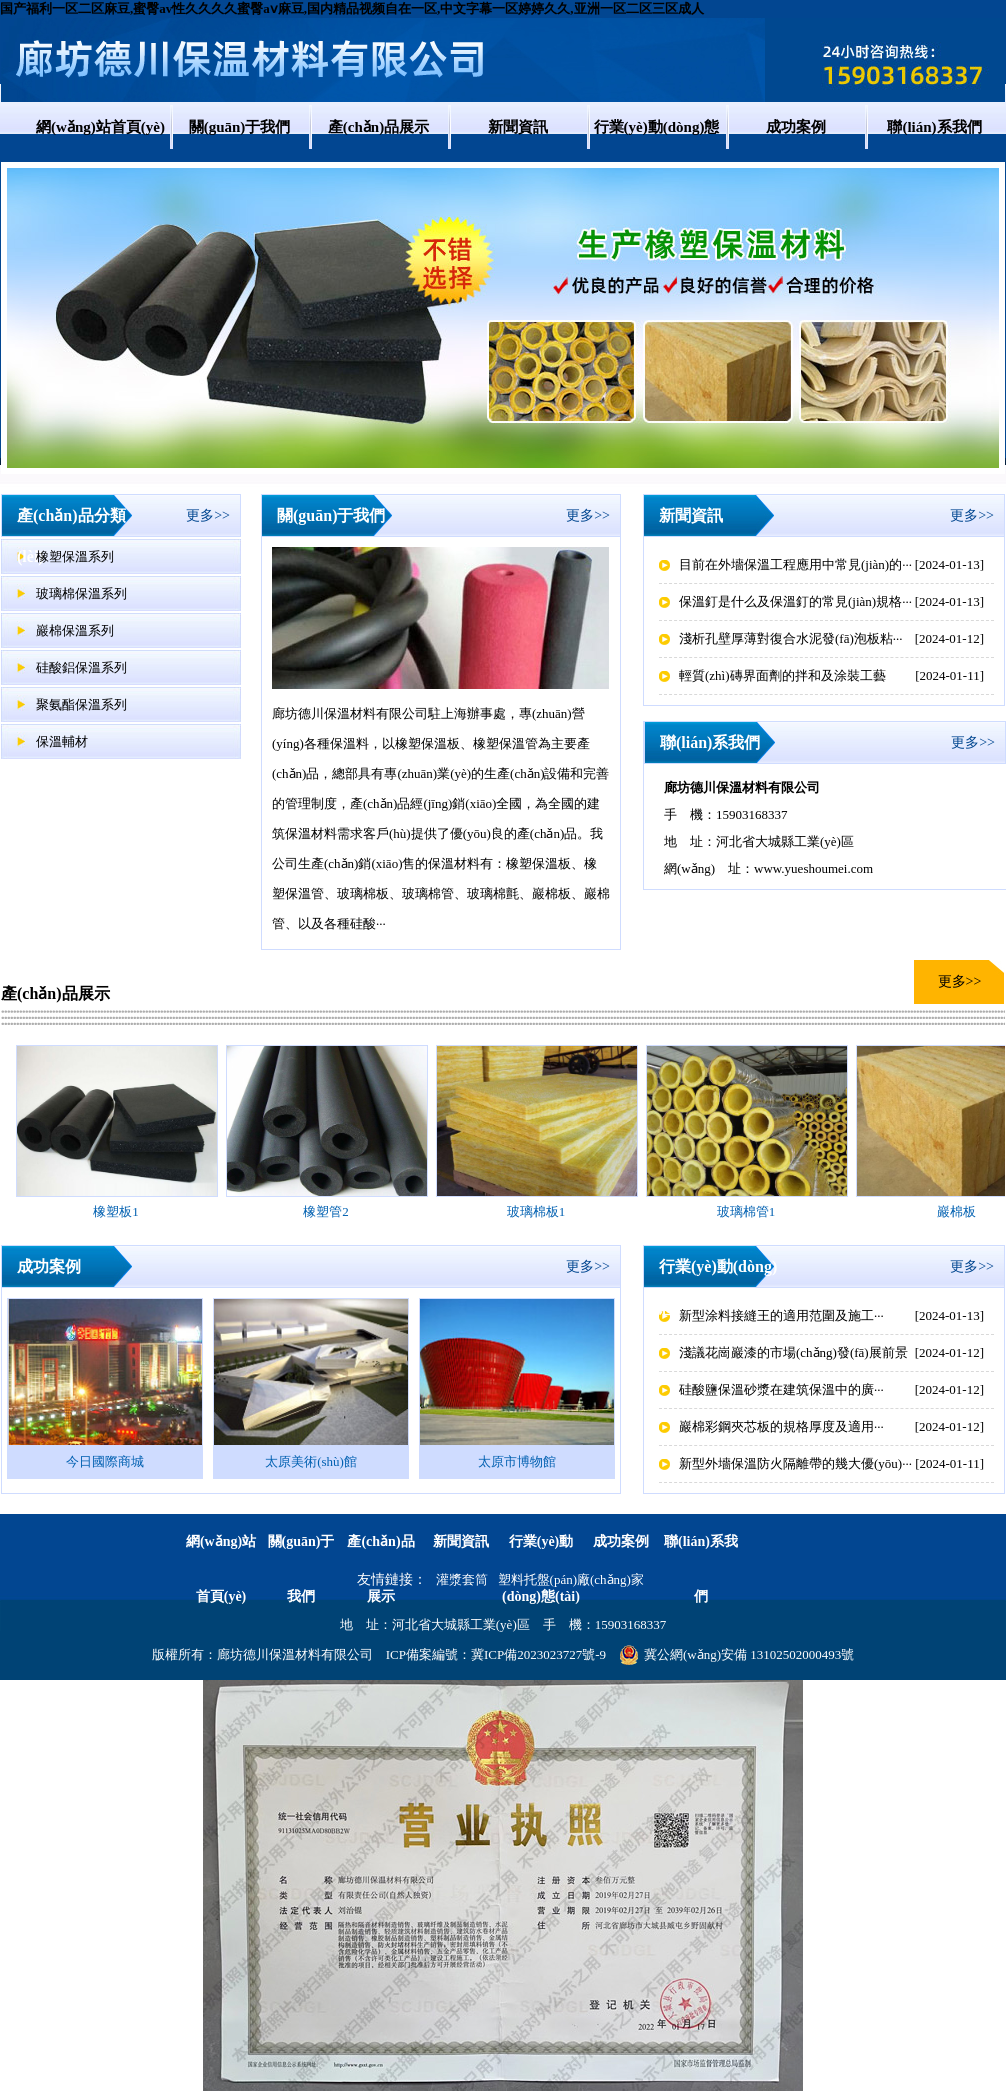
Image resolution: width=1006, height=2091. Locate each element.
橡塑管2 (326, 1211)
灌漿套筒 (462, 1579)
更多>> (208, 515)
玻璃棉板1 (536, 1211)
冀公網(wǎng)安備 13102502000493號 (736, 1655)
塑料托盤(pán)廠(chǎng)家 (571, 1579)
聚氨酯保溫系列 (81, 704)
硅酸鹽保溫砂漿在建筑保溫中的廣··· (781, 1389)
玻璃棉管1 (746, 1211)
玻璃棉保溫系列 (81, 593)
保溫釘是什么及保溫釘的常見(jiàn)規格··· (795, 601)
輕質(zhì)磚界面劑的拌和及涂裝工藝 (782, 675)
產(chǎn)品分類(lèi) (71, 536)
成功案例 (796, 127)
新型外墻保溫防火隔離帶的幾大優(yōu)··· (795, 1463)
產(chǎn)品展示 (378, 127)
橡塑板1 (116, 1211)
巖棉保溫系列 (75, 630)
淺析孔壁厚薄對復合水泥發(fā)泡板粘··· (791, 638)
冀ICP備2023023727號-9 (538, 1654)
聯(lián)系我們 (934, 127)
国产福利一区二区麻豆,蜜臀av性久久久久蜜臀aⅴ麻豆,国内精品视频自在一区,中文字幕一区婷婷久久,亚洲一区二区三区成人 (352, 8)
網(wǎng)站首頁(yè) (100, 127)
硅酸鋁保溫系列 (81, 667)
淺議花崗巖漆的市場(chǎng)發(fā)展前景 (793, 1352)
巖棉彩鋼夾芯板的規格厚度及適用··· (781, 1426)
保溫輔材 (62, 741)
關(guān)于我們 (240, 127)
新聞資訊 (518, 127)
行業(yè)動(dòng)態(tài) (657, 152)
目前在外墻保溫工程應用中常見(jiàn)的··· (795, 564)
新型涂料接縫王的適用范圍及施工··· (781, 1315)
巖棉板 (956, 1211)
